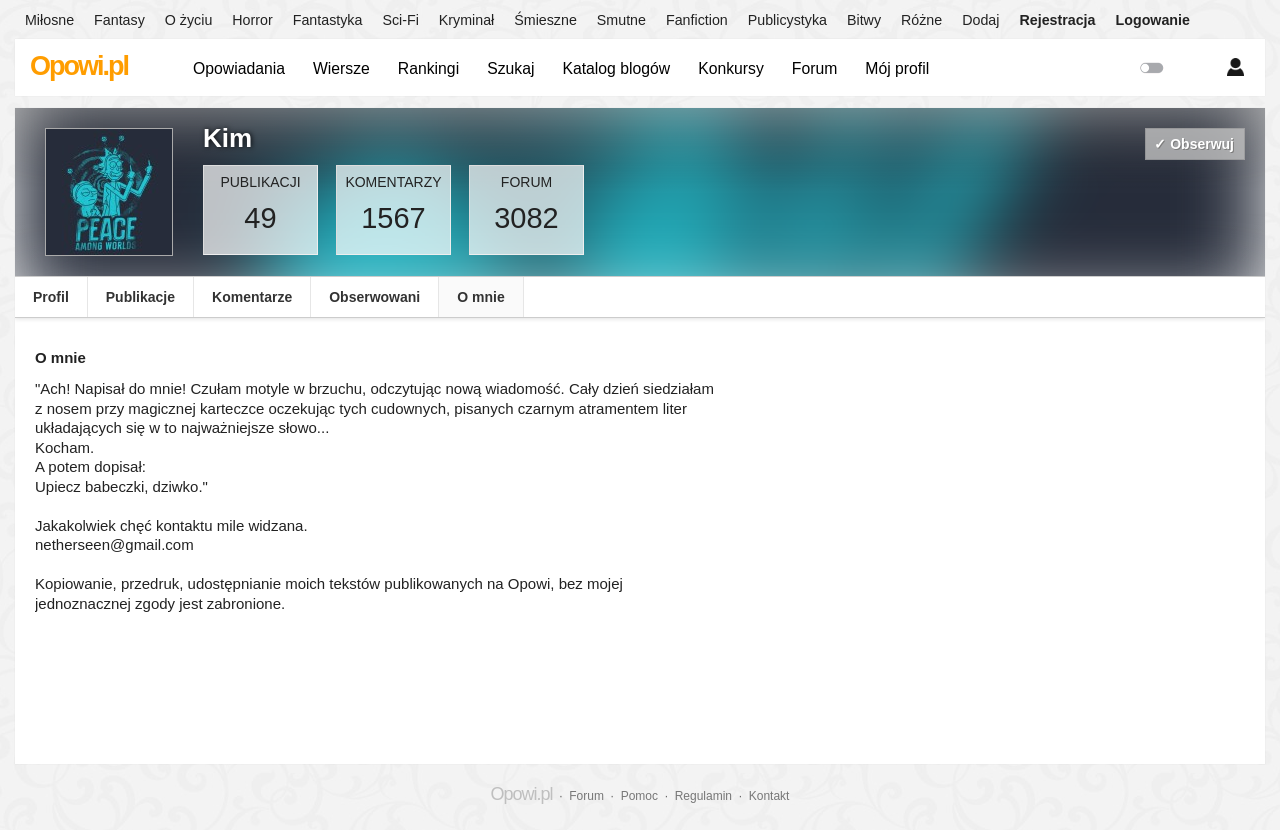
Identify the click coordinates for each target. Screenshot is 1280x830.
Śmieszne (545, 20)
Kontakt (769, 796)
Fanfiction (697, 20)
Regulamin (703, 796)
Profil (51, 297)
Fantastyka (328, 20)
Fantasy (119, 20)
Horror (252, 20)
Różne (921, 20)
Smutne (621, 20)
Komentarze (252, 297)
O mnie (480, 297)
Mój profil (897, 68)
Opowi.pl (79, 66)
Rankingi (428, 68)
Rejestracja (1057, 20)
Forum (815, 68)
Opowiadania (239, 68)
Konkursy (731, 68)
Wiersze (341, 68)
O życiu (189, 20)
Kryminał (466, 20)
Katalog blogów (616, 68)
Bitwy (864, 20)
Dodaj (980, 20)
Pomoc (639, 796)
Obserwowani (374, 297)
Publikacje (140, 297)
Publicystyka (787, 20)
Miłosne (49, 20)
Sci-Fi (400, 20)
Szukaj (510, 68)
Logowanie (1153, 20)
